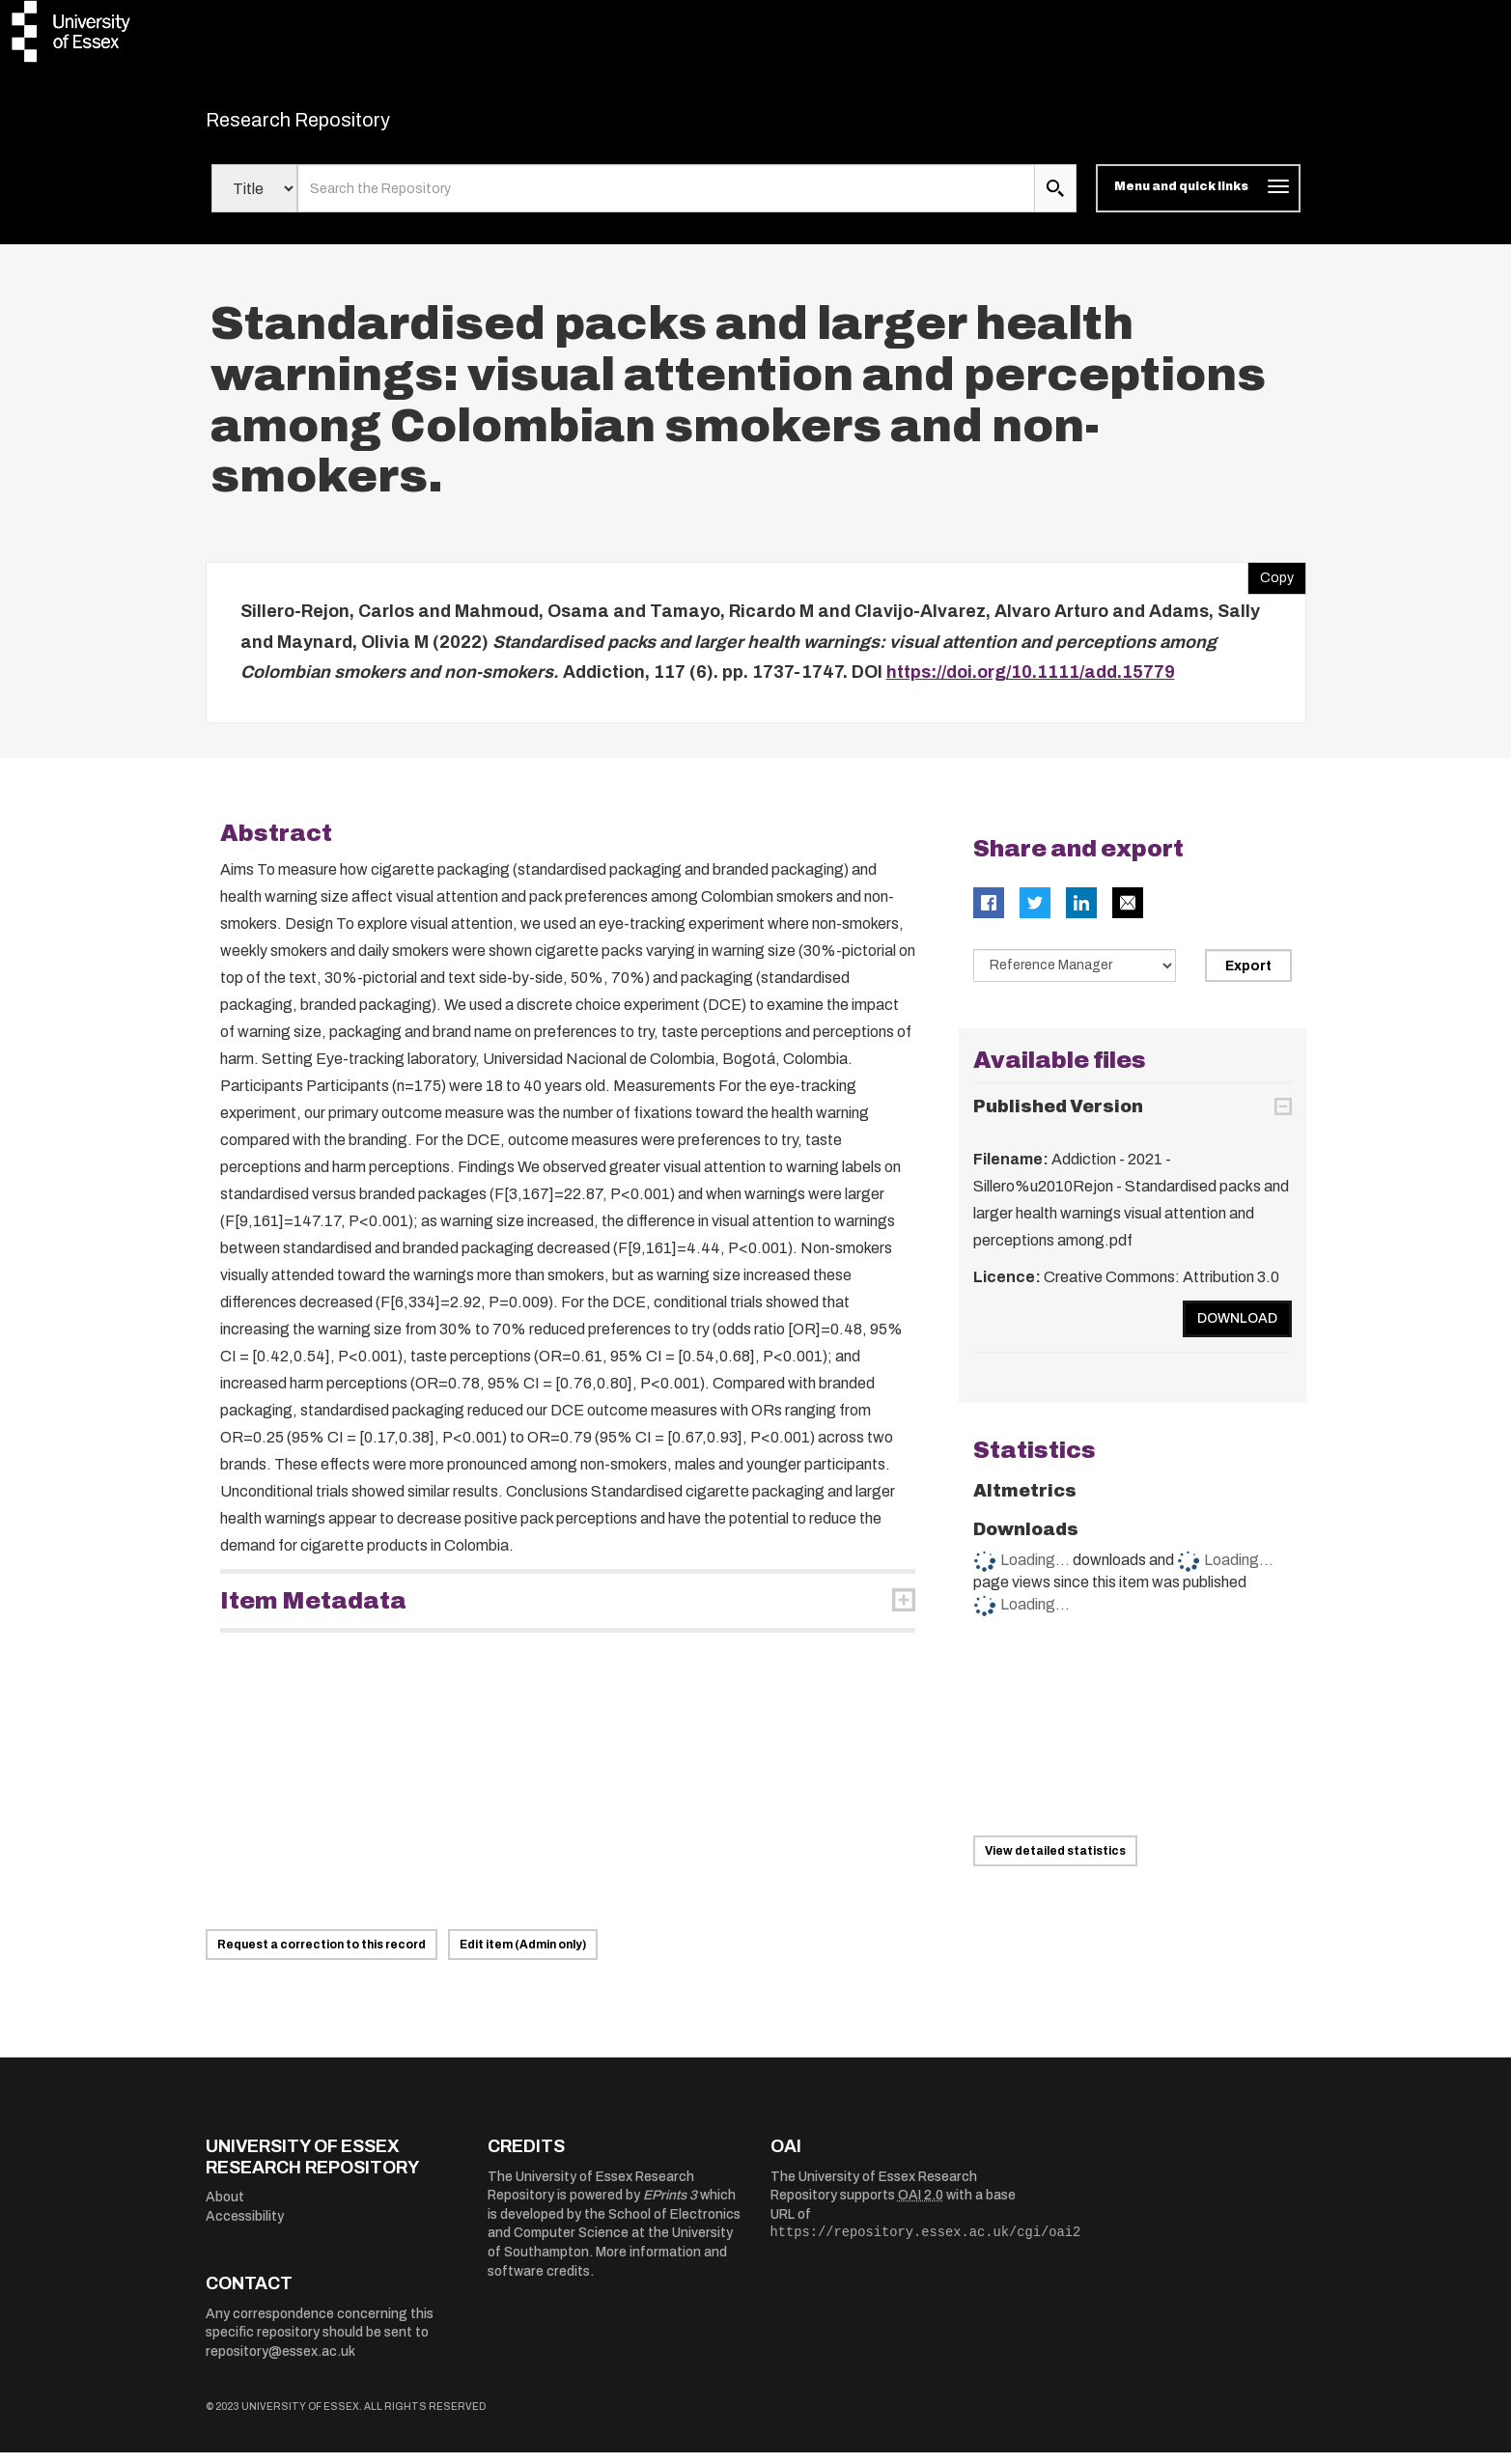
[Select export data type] (1074, 977)
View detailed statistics (1055, 1863)
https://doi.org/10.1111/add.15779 (1030, 684)
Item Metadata (313, 1612)
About (225, 2209)
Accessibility (245, 2228)
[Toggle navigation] (1198, 201)
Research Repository (341, 125)
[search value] (666, 201)
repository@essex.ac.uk (280, 2363)
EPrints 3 (670, 2207)
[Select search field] (254, 201)
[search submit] (1055, 201)
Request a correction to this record (321, 1956)
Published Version (1058, 1119)
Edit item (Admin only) (523, 1956)
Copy (1270, 586)
